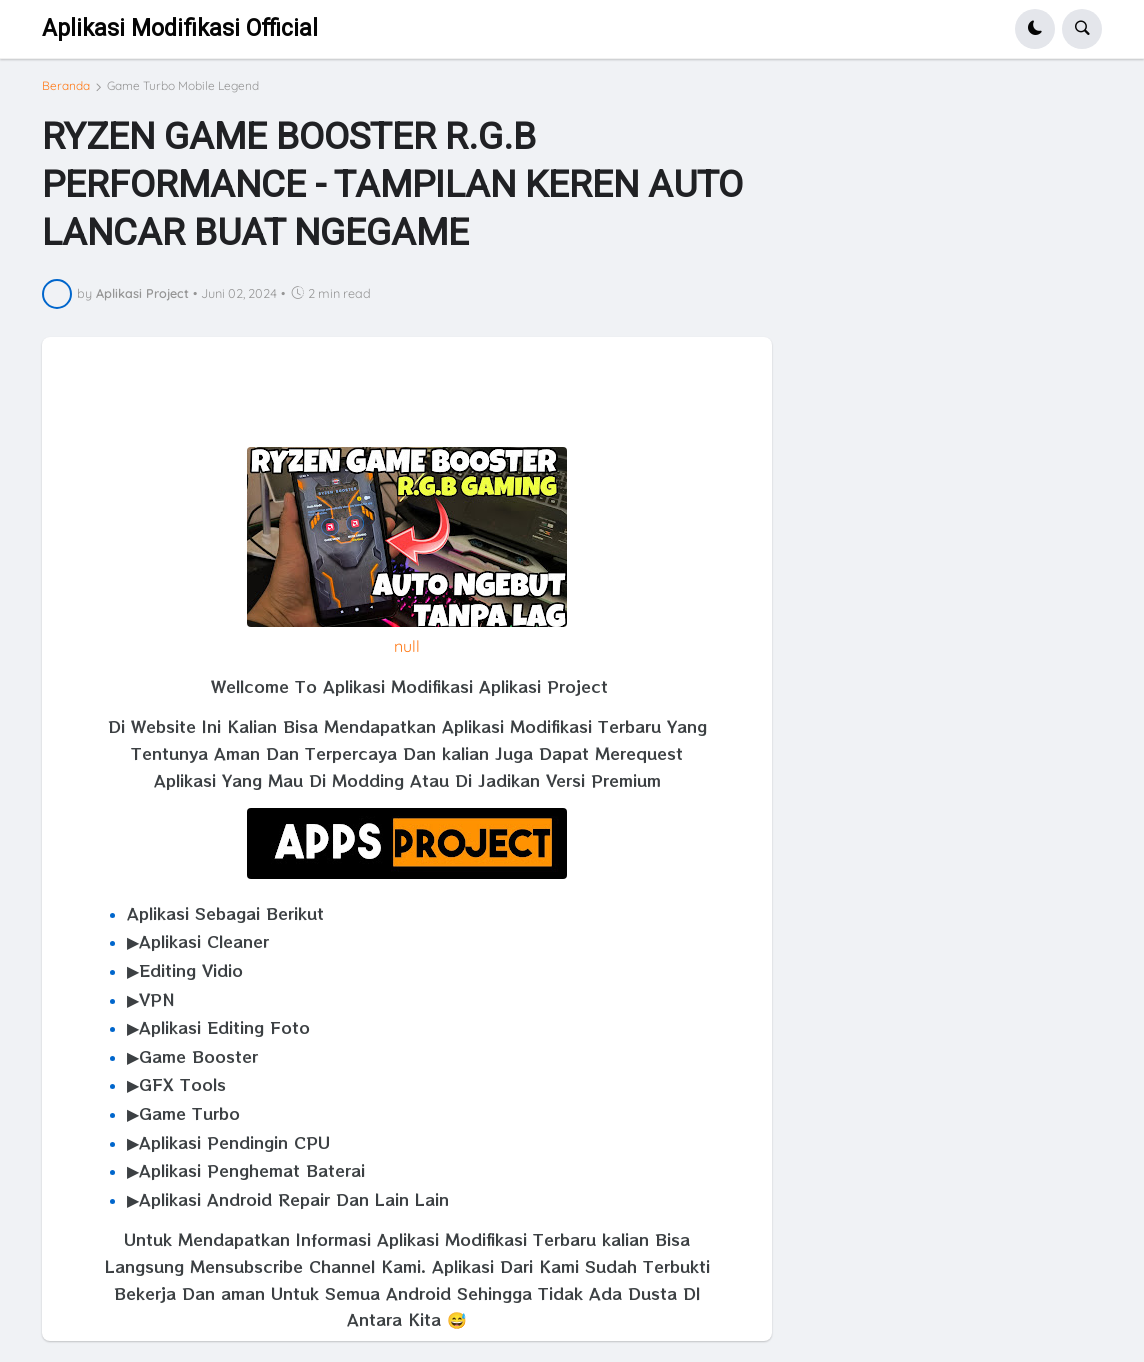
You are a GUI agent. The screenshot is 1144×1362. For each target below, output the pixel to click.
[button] (1035, 29)
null (407, 646)
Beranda (66, 86)
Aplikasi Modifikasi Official (180, 28)
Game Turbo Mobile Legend (183, 86)
